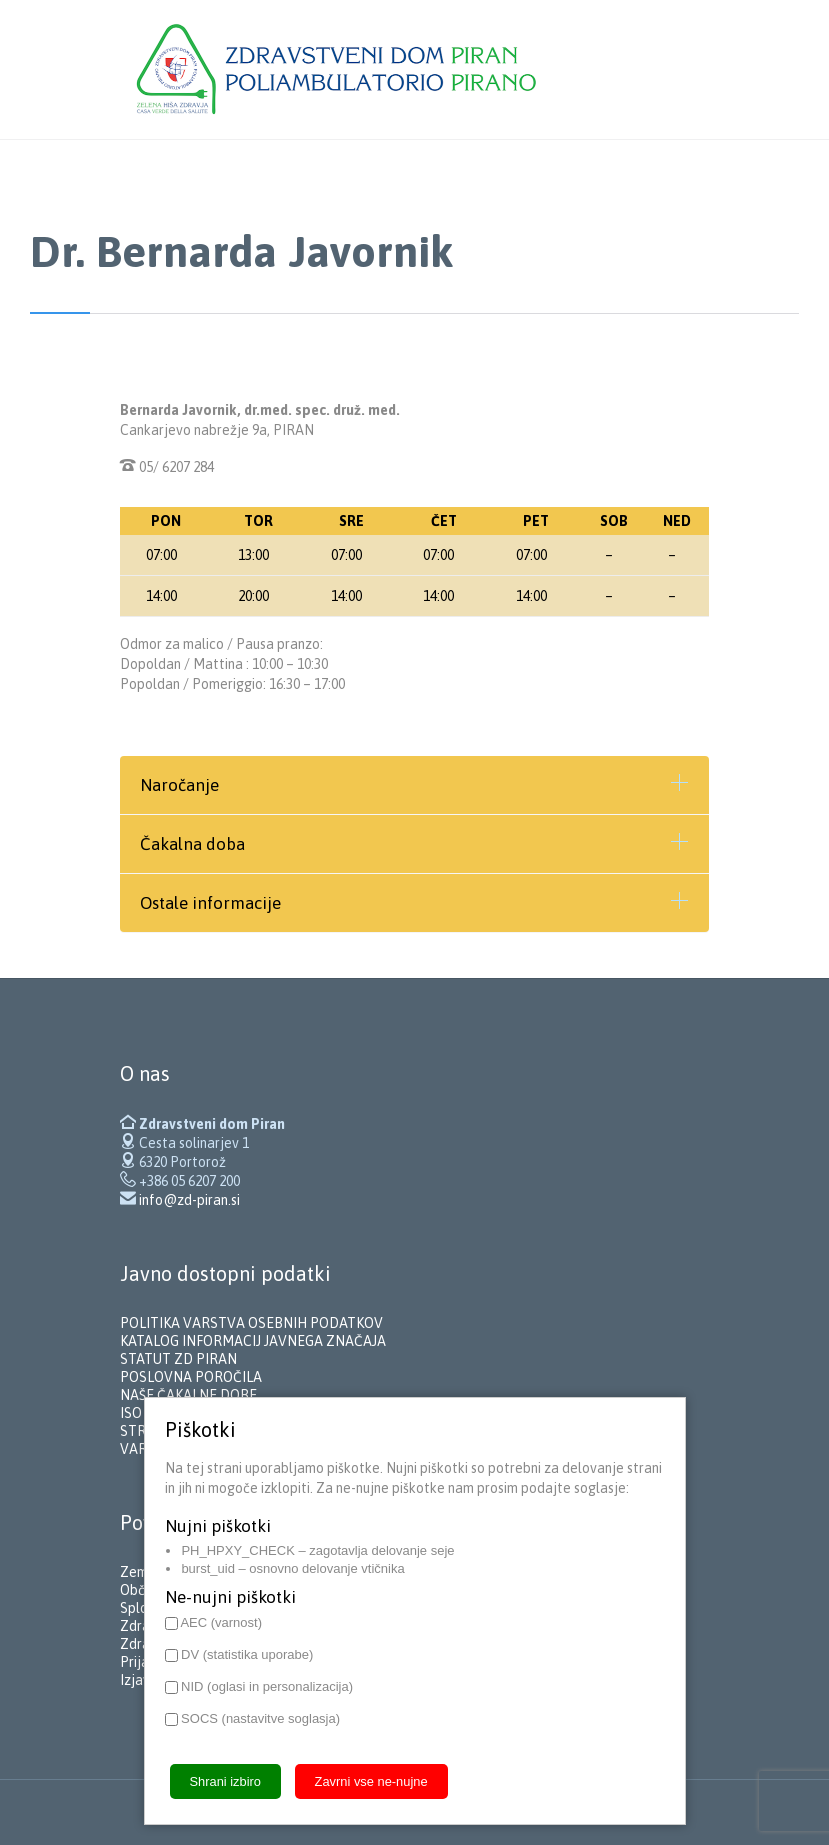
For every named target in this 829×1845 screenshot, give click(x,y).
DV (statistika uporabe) (239, 1654)
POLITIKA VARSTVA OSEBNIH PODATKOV (251, 1323)
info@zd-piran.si (189, 1200)
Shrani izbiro (225, 1781)
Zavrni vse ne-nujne (371, 1781)
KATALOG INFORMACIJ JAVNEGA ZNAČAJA (253, 1341)
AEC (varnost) (214, 1622)
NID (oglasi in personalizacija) (259, 1686)
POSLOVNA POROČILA (191, 1377)
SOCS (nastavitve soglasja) (253, 1718)
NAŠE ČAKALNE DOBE (188, 1395)
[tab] (414, 785)
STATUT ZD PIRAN (178, 1359)
